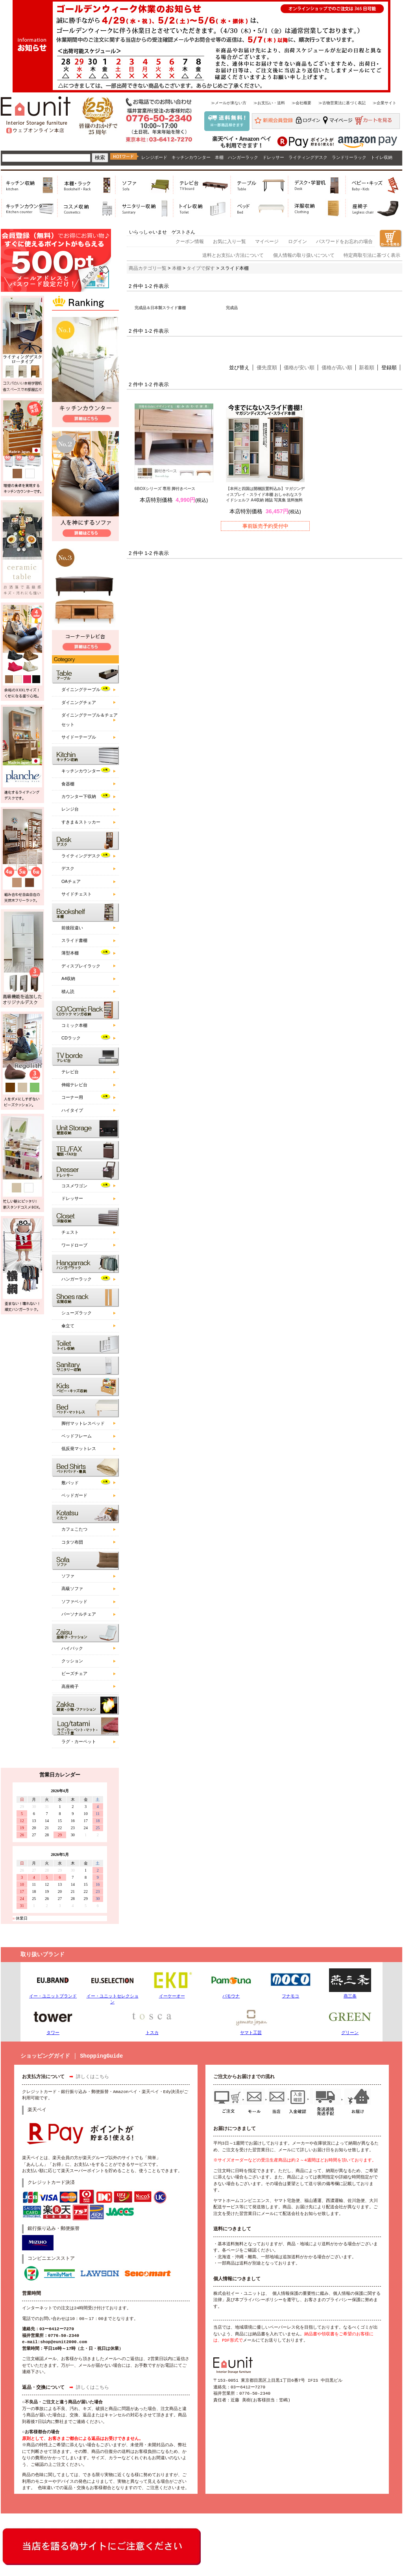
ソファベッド (74, 1601)
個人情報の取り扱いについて (304, 255)
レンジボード (154, 157)
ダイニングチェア (78, 702)
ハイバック (72, 1648)
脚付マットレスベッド (83, 1423)
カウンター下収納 (78, 796)
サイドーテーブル (78, 737)
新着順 (366, 367)
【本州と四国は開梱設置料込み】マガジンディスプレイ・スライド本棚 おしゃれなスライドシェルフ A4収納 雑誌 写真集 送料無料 (265, 494)
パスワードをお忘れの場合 (344, 241)
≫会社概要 (301, 103)
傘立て (67, 1325)
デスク (67, 868)
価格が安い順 (299, 367)
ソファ (67, 1576)
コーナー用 (72, 1097)
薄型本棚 (70, 953)
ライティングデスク (307, 157)
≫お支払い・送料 (269, 103)
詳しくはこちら (92, 2077)
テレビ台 (70, 1071)
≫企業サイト (384, 103)
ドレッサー (273, 157)
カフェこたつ (74, 1529)
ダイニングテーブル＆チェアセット (89, 719)
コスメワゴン (74, 1185)
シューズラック (76, 1312)
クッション (72, 1660)
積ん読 (67, 991)
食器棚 (67, 783)
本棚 (219, 157)
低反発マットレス (78, 1448)
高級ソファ (72, 1588)
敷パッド (70, 1482)
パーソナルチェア (78, 1614)
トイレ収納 (381, 157)
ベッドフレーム (76, 1436)
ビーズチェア (74, 1673)
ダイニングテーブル (80, 689)
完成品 (232, 308)
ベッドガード (74, 1495)
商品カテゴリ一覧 (147, 268)
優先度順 (267, 367)
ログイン (297, 241)
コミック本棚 (74, 1025)
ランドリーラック (349, 157)
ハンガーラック (243, 157)
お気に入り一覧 (229, 241)
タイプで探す (201, 268)
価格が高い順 (337, 367)
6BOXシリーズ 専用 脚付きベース (165, 488)
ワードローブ (74, 1245)
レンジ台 (70, 809)
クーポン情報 (190, 241)
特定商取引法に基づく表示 (372, 255)
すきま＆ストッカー (80, 822)
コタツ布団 (72, 1542)
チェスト (70, 1232)
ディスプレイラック (80, 966)
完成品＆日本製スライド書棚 (160, 308)
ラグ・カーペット (78, 1741)
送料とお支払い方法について (233, 255)
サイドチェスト (76, 894)
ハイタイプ (72, 1110)
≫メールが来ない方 (228, 103)
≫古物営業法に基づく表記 (342, 103)
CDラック (71, 1038)
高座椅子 (70, 1686)
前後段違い (72, 927)
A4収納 (68, 978)
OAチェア (71, 881)
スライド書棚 (74, 940)
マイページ (267, 241)
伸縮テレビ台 (74, 1084)
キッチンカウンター (191, 157)
